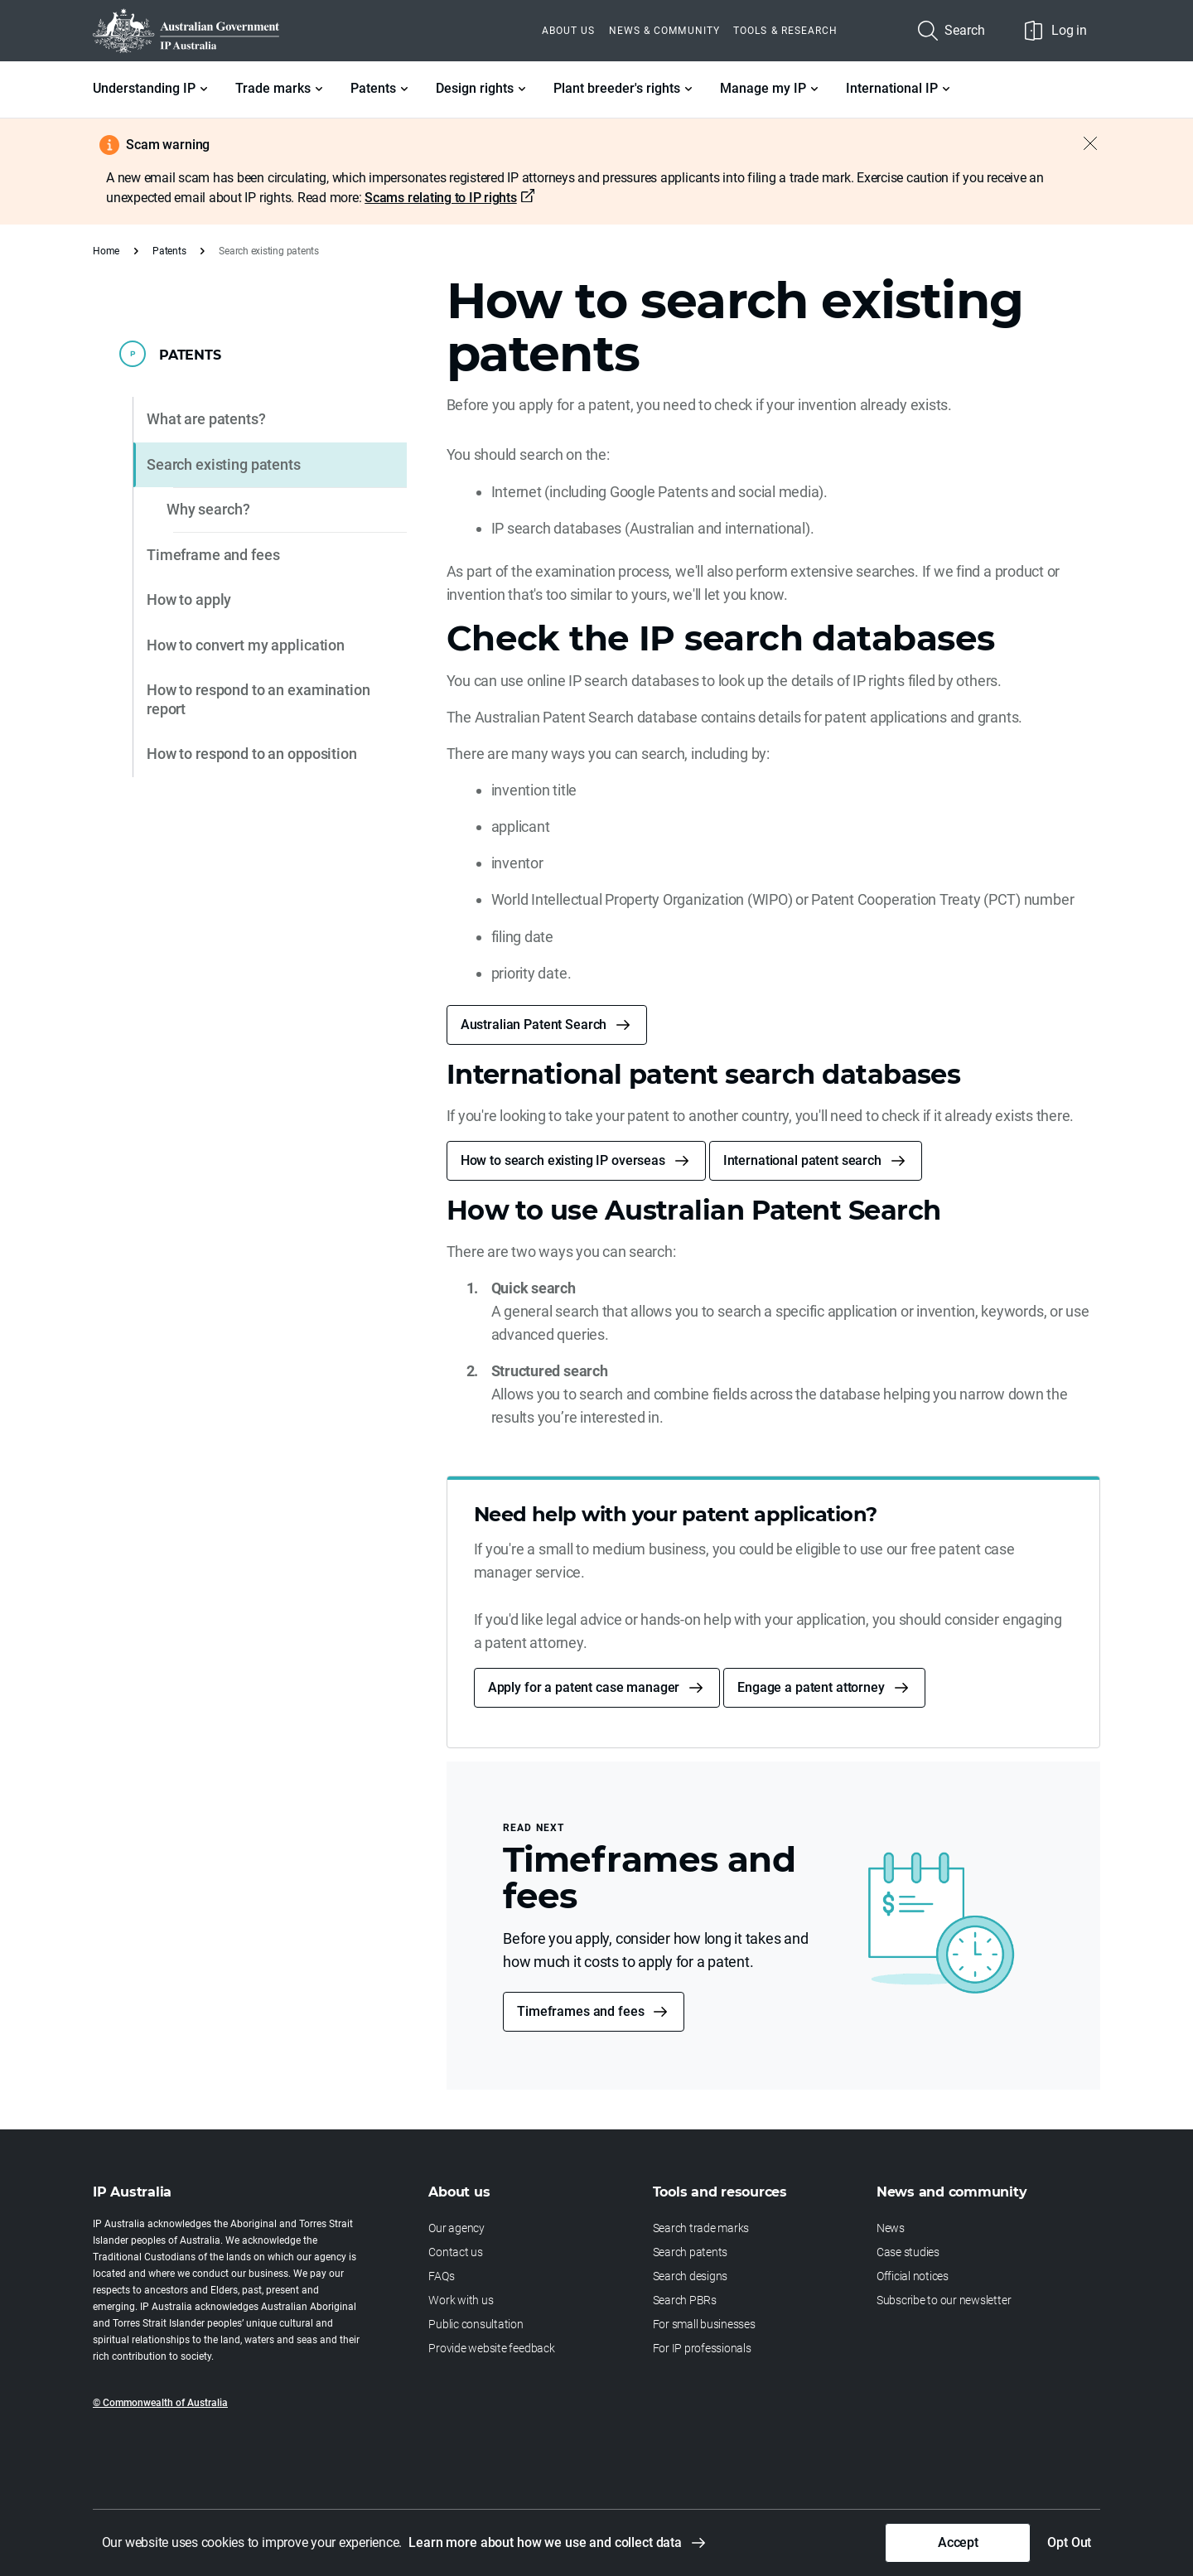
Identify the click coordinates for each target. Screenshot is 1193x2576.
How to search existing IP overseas (563, 1160)
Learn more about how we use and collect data (545, 2542)
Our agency (456, 2228)
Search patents (690, 2252)
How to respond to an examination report (258, 699)
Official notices (913, 2276)
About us (569, 30)
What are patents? (206, 419)
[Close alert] (1082, 143)
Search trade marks (701, 2228)
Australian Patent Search (534, 1024)
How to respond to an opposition (252, 753)
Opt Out (1069, 2542)
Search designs (690, 2276)
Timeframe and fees (213, 554)
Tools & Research (785, 30)
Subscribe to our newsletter (944, 2300)
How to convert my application (246, 645)
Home (106, 251)
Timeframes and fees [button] (580, 2011)
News (891, 2228)
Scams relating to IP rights (441, 197)
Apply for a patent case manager (584, 1687)
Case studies (908, 2252)
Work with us (460, 2300)
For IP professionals (702, 2348)
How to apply (189, 599)
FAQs (441, 2276)
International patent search (802, 1160)
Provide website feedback (491, 2348)
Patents (169, 251)
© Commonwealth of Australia (160, 2403)
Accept (958, 2542)
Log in (1056, 31)
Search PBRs (685, 2300)
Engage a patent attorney (811, 1687)
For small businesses (704, 2324)
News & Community (664, 30)
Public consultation (475, 2324)
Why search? (208, 509)
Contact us (455, 2252)
